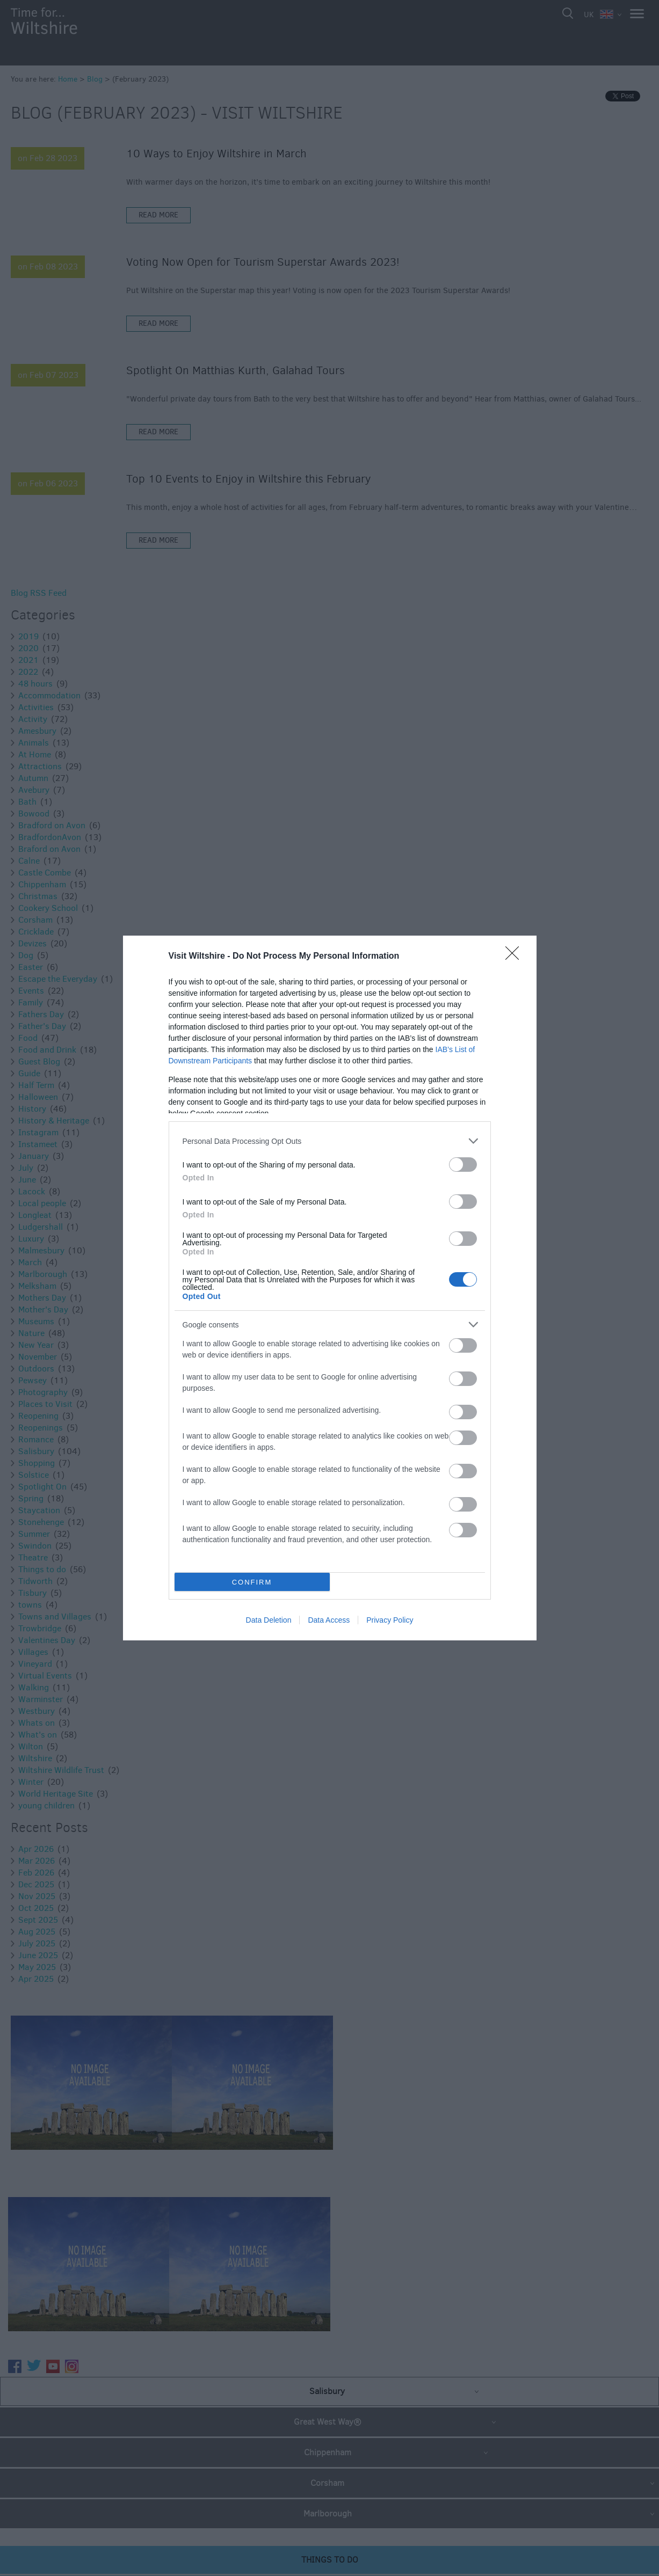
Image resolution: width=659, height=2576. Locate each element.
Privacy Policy (389, 1620)
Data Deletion (269, 1620)
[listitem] (330, 1141)
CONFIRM (252, 1582)
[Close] (515, 956)
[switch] (463, 1164)
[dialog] (330, 1288)
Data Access (329, 1620)
